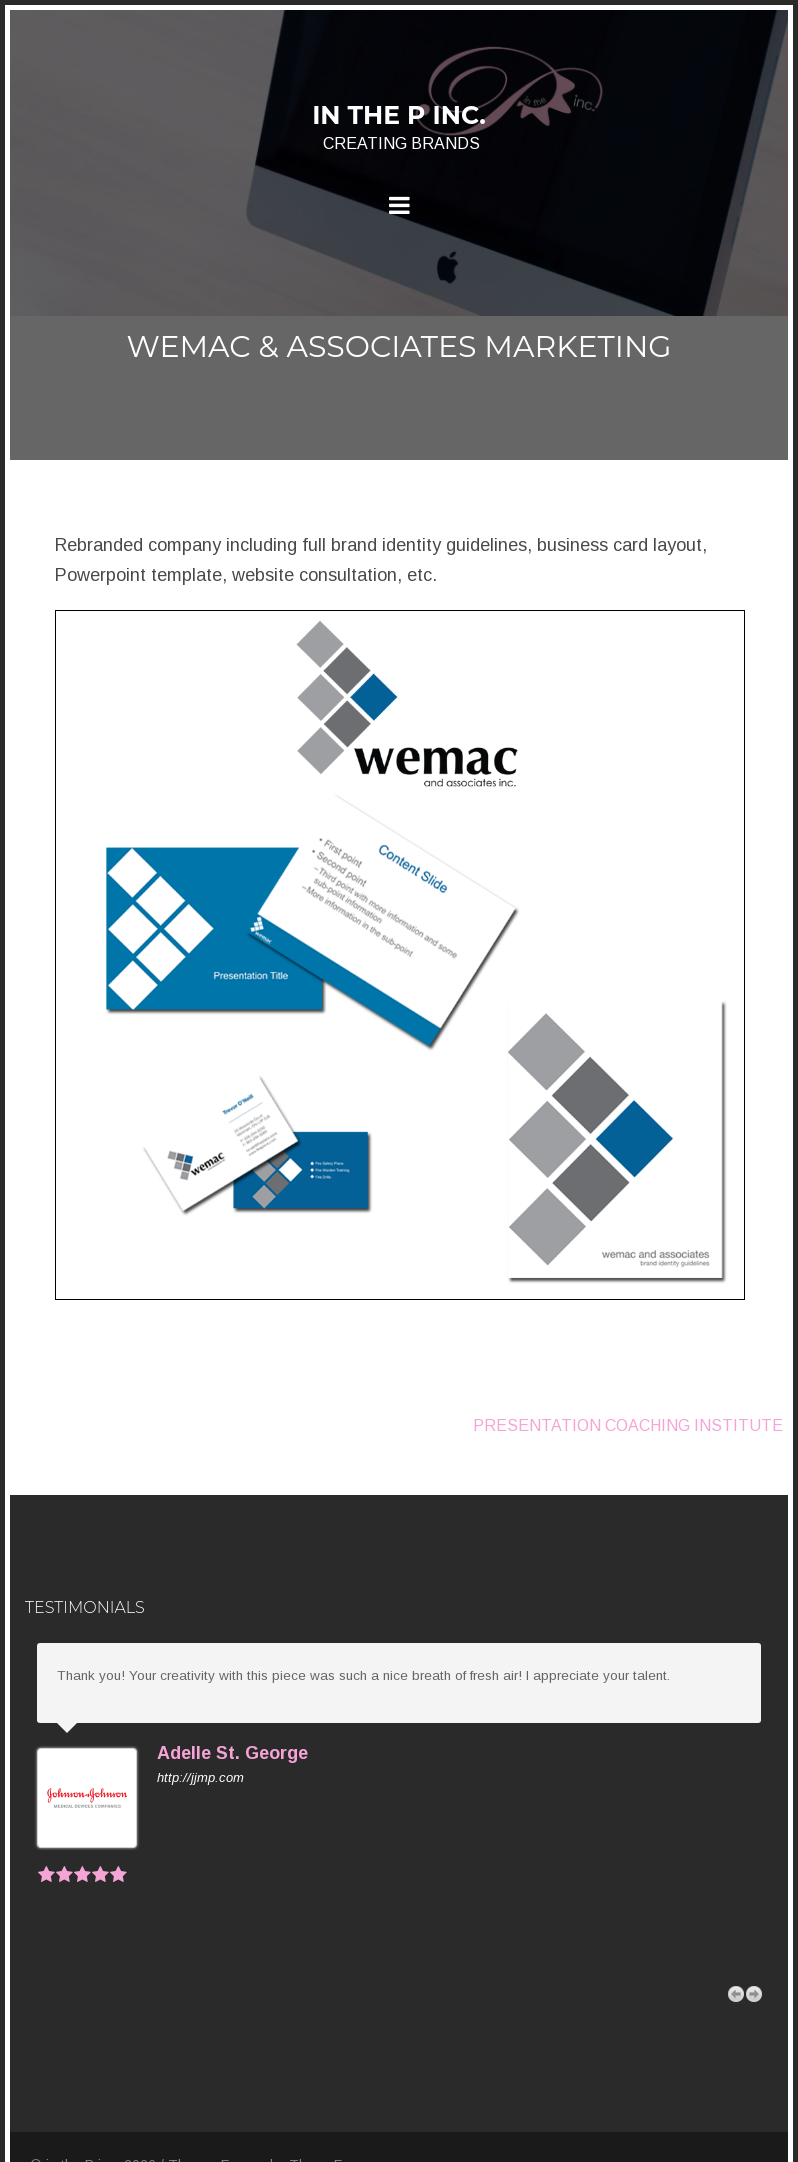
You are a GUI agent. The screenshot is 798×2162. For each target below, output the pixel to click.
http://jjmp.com (200, 1777)
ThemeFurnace (337, 2101)
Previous (736, 1930)
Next (754, 1930)
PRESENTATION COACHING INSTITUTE (628, 1425)
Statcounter (52, 2142)
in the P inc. (399, 115)
